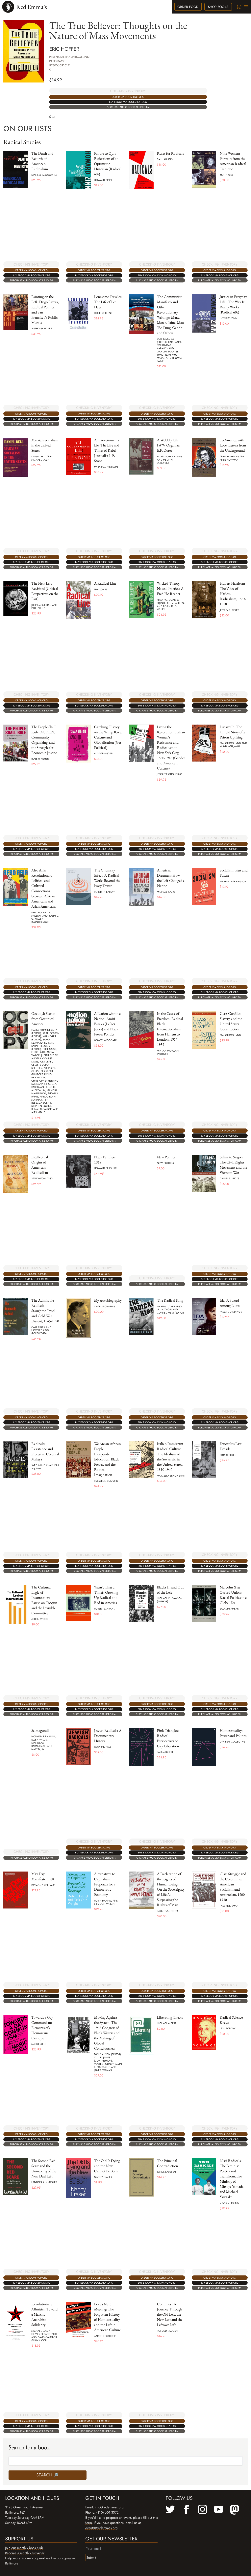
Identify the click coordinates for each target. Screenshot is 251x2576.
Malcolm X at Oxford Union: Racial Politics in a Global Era (233, 1595)
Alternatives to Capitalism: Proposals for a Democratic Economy (104, 1884)
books (218, 6)
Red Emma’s (31, 7)
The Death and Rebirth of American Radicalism (42, 161)
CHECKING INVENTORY (128, 90)
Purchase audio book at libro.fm (128, 107)
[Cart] (239, 7)
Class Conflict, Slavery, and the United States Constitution (231, 1021)
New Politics (166, 1157)
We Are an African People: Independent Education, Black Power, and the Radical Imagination (107, 1459)
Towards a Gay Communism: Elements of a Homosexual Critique (42, 2027)
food (187, 6)
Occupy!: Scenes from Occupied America (43, 1018)
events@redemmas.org (101, 2528)
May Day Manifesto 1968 (42, 1876)
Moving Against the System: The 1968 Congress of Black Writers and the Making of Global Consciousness (107, 2033)
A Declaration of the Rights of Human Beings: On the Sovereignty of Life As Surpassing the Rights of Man (171, 1889)
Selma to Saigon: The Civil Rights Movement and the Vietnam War (233, 1165)
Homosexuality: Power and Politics (233, 1733)
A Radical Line (105, 583)
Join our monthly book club (24, 2547)
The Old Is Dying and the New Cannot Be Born (107, 2165)
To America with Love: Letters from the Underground (233, 445)
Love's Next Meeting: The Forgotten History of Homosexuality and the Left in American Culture (107, 2316)
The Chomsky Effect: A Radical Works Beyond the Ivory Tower (107, 878)
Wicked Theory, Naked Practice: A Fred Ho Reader (170, 588)
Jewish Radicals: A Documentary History (107, 1735)
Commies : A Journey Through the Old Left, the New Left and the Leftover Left (169, 2314)
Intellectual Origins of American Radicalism (39, 1165)
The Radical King (170, 1300)
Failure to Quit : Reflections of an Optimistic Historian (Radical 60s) (107, 164)
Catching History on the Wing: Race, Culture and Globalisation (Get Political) (108, 737)
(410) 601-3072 (107, 2512)
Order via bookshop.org (128, 97)
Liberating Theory (170, 2017)
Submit (91, 2557)
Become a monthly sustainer (24, 2553)
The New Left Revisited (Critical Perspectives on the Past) (44, 591)
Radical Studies (22, 142)
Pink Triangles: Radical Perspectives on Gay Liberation (168, 1738)
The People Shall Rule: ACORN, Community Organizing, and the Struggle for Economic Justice (44, 739)
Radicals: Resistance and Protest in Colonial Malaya (45, 1451)
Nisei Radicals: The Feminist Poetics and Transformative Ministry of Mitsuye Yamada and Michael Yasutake (232, 2178)
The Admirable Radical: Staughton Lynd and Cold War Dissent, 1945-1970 (45, 1310)
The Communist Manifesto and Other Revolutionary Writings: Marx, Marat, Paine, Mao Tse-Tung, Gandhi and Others (170, 314)
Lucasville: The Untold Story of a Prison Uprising (232, 732)
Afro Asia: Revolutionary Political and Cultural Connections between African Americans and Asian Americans (43, 888)
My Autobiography (108, 1300)
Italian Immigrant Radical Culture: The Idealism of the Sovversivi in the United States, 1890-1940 (170, 1456)
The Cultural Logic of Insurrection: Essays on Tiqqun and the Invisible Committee (44, 1600)
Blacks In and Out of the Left (170, 1590)
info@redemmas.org (109, 2507)
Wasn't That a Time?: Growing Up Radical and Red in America (106, 1595)
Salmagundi (40, 1730)
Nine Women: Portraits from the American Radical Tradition (233, 161)
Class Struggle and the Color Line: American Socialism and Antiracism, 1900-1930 (233, 1886)
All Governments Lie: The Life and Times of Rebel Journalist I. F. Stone (106, 450)
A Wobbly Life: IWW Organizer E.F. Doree (169, 445)
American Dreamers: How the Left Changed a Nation (171, 878)
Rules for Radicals (170, 153)
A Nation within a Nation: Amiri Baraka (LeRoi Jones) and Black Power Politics (107, 1024)
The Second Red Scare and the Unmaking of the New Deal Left (43, 2168)
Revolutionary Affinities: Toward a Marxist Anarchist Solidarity (44, 2314)
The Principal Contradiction (167, 2163)
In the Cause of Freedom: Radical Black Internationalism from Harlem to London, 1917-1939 (170, 1029)
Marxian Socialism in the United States (44, 445)
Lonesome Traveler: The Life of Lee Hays (108, 302)
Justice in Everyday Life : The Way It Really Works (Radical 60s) (233, 304)
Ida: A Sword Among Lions (229, 1303)
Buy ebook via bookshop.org (128, 102)
